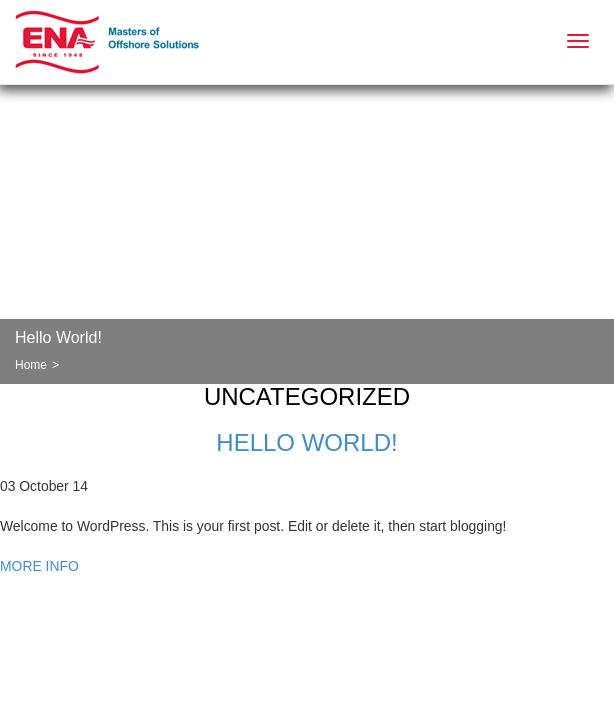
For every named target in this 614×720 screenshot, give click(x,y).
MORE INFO (39, 566)
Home (31, 365)
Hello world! (306, 442)
